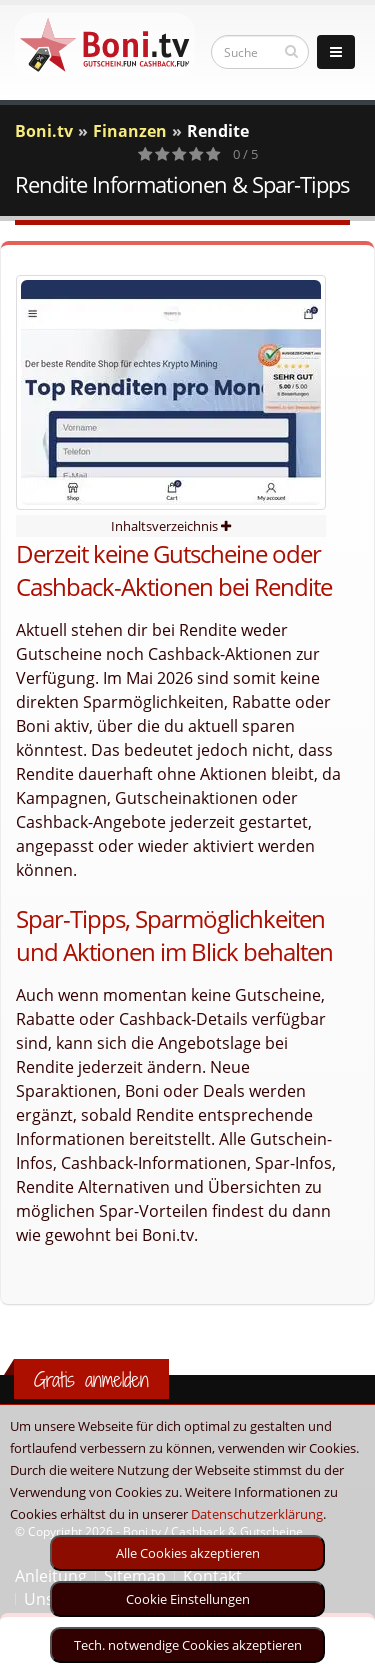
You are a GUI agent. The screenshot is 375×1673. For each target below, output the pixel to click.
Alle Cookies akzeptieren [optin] (188, 1553)
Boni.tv (44, 131)
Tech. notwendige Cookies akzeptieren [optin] (188, 1645)
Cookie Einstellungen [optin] (188, 1599)
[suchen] (291, 51)
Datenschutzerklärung (257, 1514)
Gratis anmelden (91, 1379)
